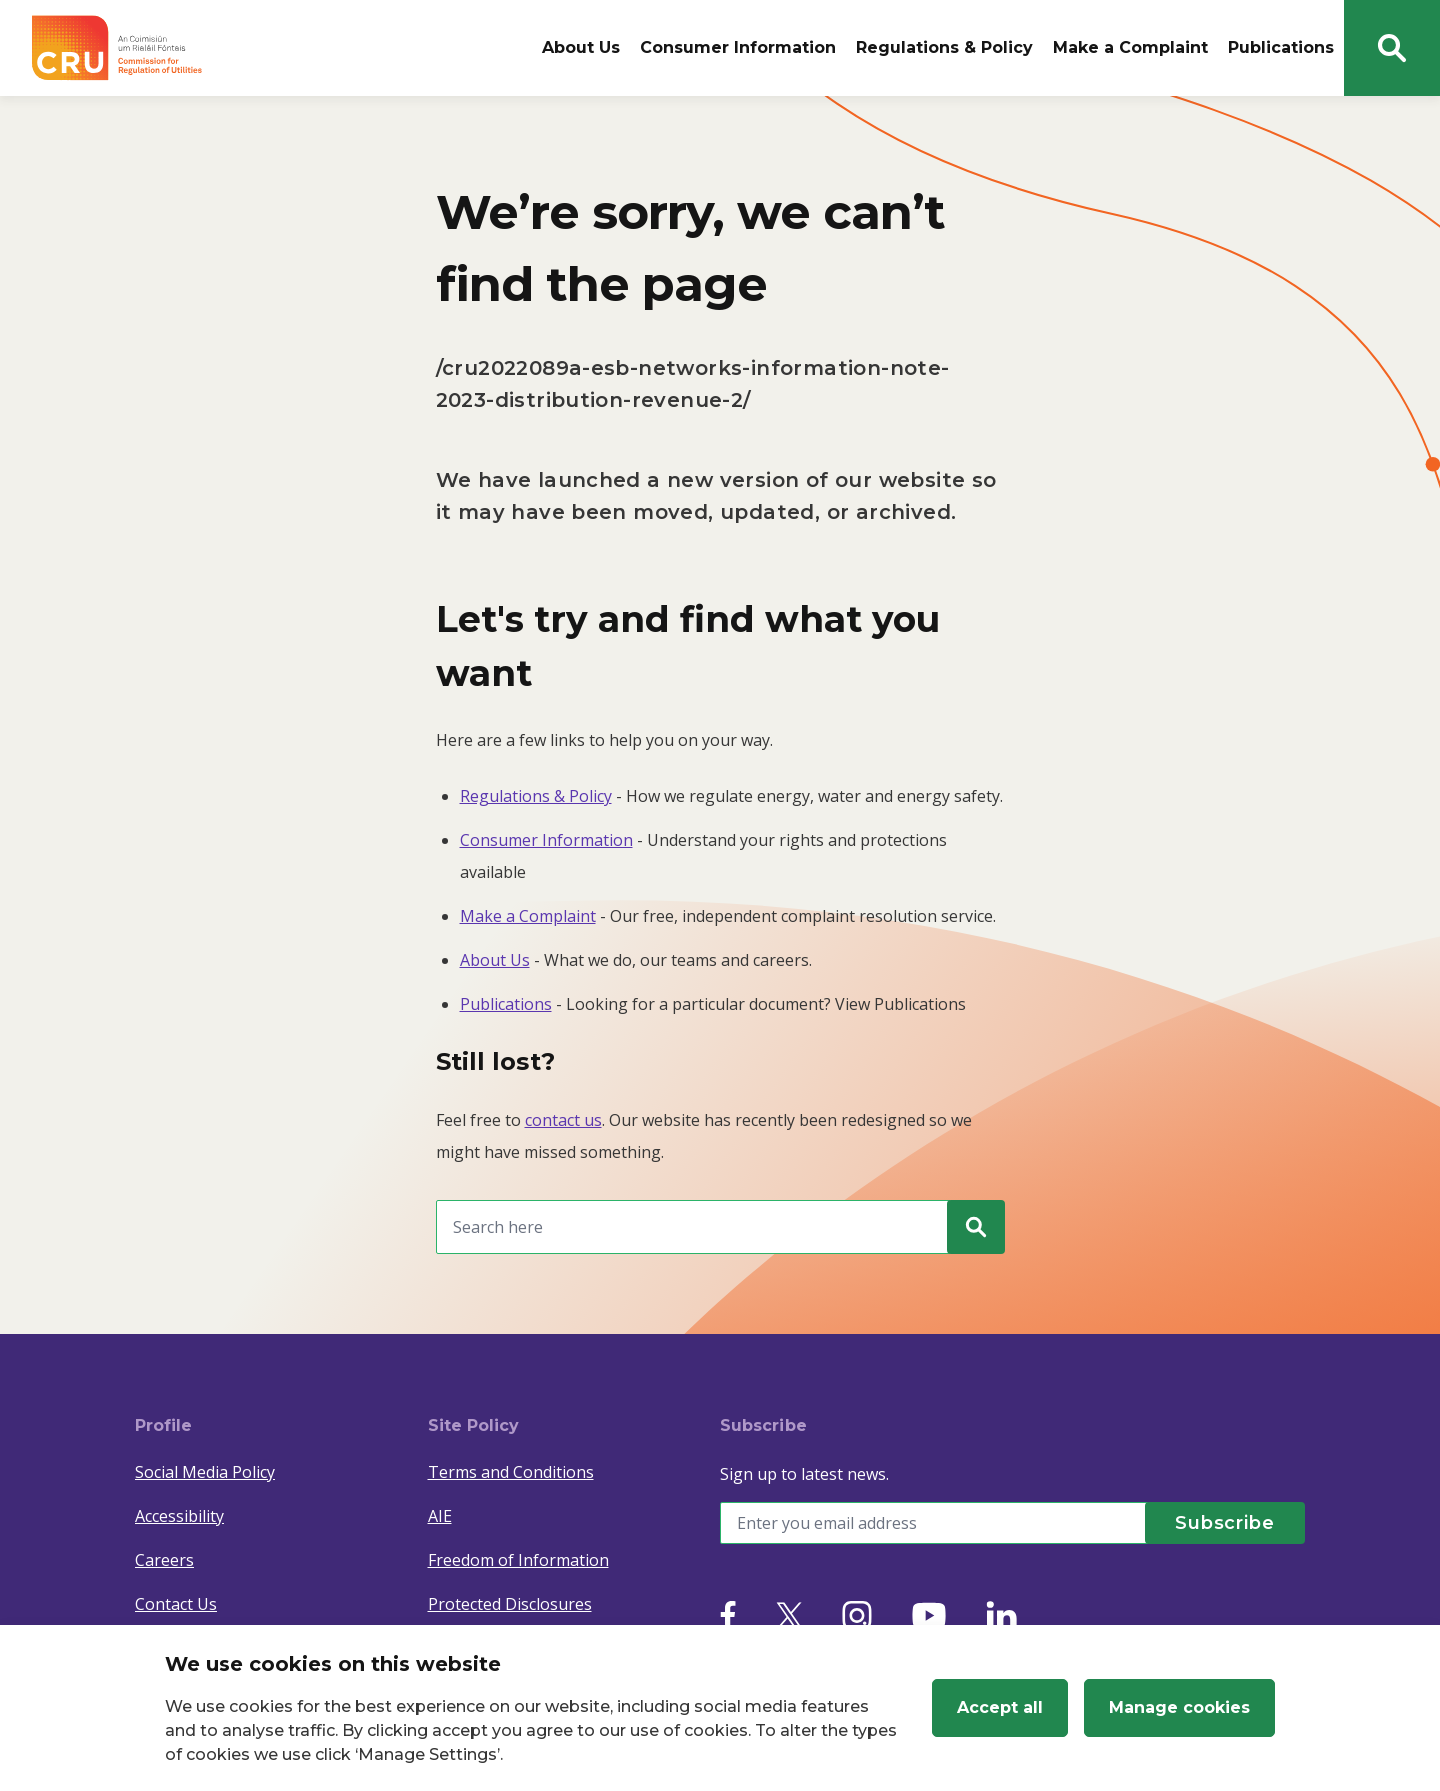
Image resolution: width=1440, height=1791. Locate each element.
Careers (164, 1560)
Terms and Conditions (511, 1472)
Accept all (1000, 1707)
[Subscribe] (1225, 1523)
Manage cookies (1179, 1707)
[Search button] (1392, 48)
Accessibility (179, 1516)
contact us (563, 1120)
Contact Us (176, 1604)
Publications (1281, 47)
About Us (581, 47)
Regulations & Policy (944, 47)
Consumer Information (738, 47)
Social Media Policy (205, 1472)
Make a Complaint (1130, 47)
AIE (440, 1516)
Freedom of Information (518, 1560)
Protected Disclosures (510, 1604)
